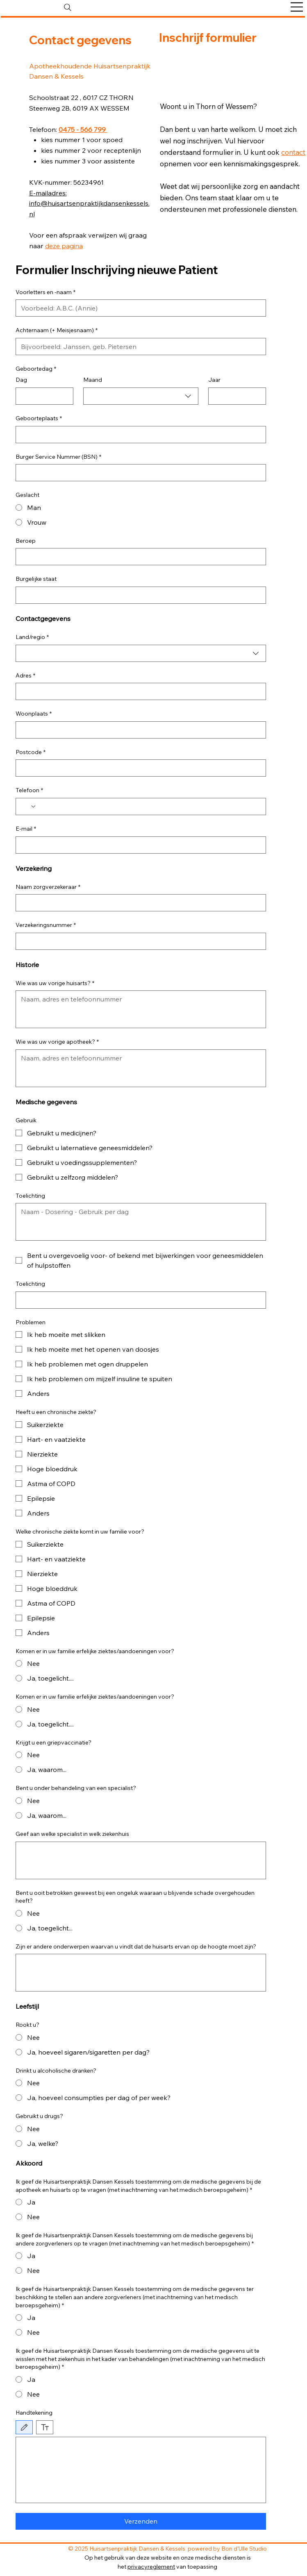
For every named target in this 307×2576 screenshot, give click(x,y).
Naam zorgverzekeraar (48, 887)
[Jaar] (235, 396)
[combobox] (141, 396)
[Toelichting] (141, 1222)
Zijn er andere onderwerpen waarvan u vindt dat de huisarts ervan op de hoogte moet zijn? (136, 1946)
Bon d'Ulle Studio (244, 2548)
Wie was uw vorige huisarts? (55, 983)
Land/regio (32, 637)
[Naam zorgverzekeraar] (138, 903)
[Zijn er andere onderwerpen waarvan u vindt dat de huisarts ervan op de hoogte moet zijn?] (141, 1972)
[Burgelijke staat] (138, 595)
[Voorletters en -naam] (138, 308)
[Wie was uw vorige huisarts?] (141, 1009)
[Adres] (138, 691)
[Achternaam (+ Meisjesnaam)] (138, 346)
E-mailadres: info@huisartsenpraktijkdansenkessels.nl (89, 203)
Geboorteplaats (39, 419)
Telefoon (29, 790)
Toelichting (30, 1195)
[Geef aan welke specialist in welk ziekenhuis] (141, 1860)
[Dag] (42, 396)
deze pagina (64, 246)
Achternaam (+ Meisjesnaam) (57, 330)
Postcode (30, 752)
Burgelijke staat (36, 578)
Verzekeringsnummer (46, 925)
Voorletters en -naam (45, 292)
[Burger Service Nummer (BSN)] (138, 472)
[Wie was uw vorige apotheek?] (141, 1068)
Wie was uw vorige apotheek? (57, 1042)
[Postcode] (138, 768)
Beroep (26, 540)
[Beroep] (138, 556)
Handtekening (34, 2412)
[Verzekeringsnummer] (138, 941)
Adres (25, 676)
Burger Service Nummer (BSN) (58, 457)
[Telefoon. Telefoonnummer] (148, 806)
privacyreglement (151, 2566)
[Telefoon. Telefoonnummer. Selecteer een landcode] (28, 806)
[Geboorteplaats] (138, 434)
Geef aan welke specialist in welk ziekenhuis (72, 1833)
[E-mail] (138, 845)
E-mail (26, 829)
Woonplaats (34, 714)
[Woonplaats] (138, 730)
